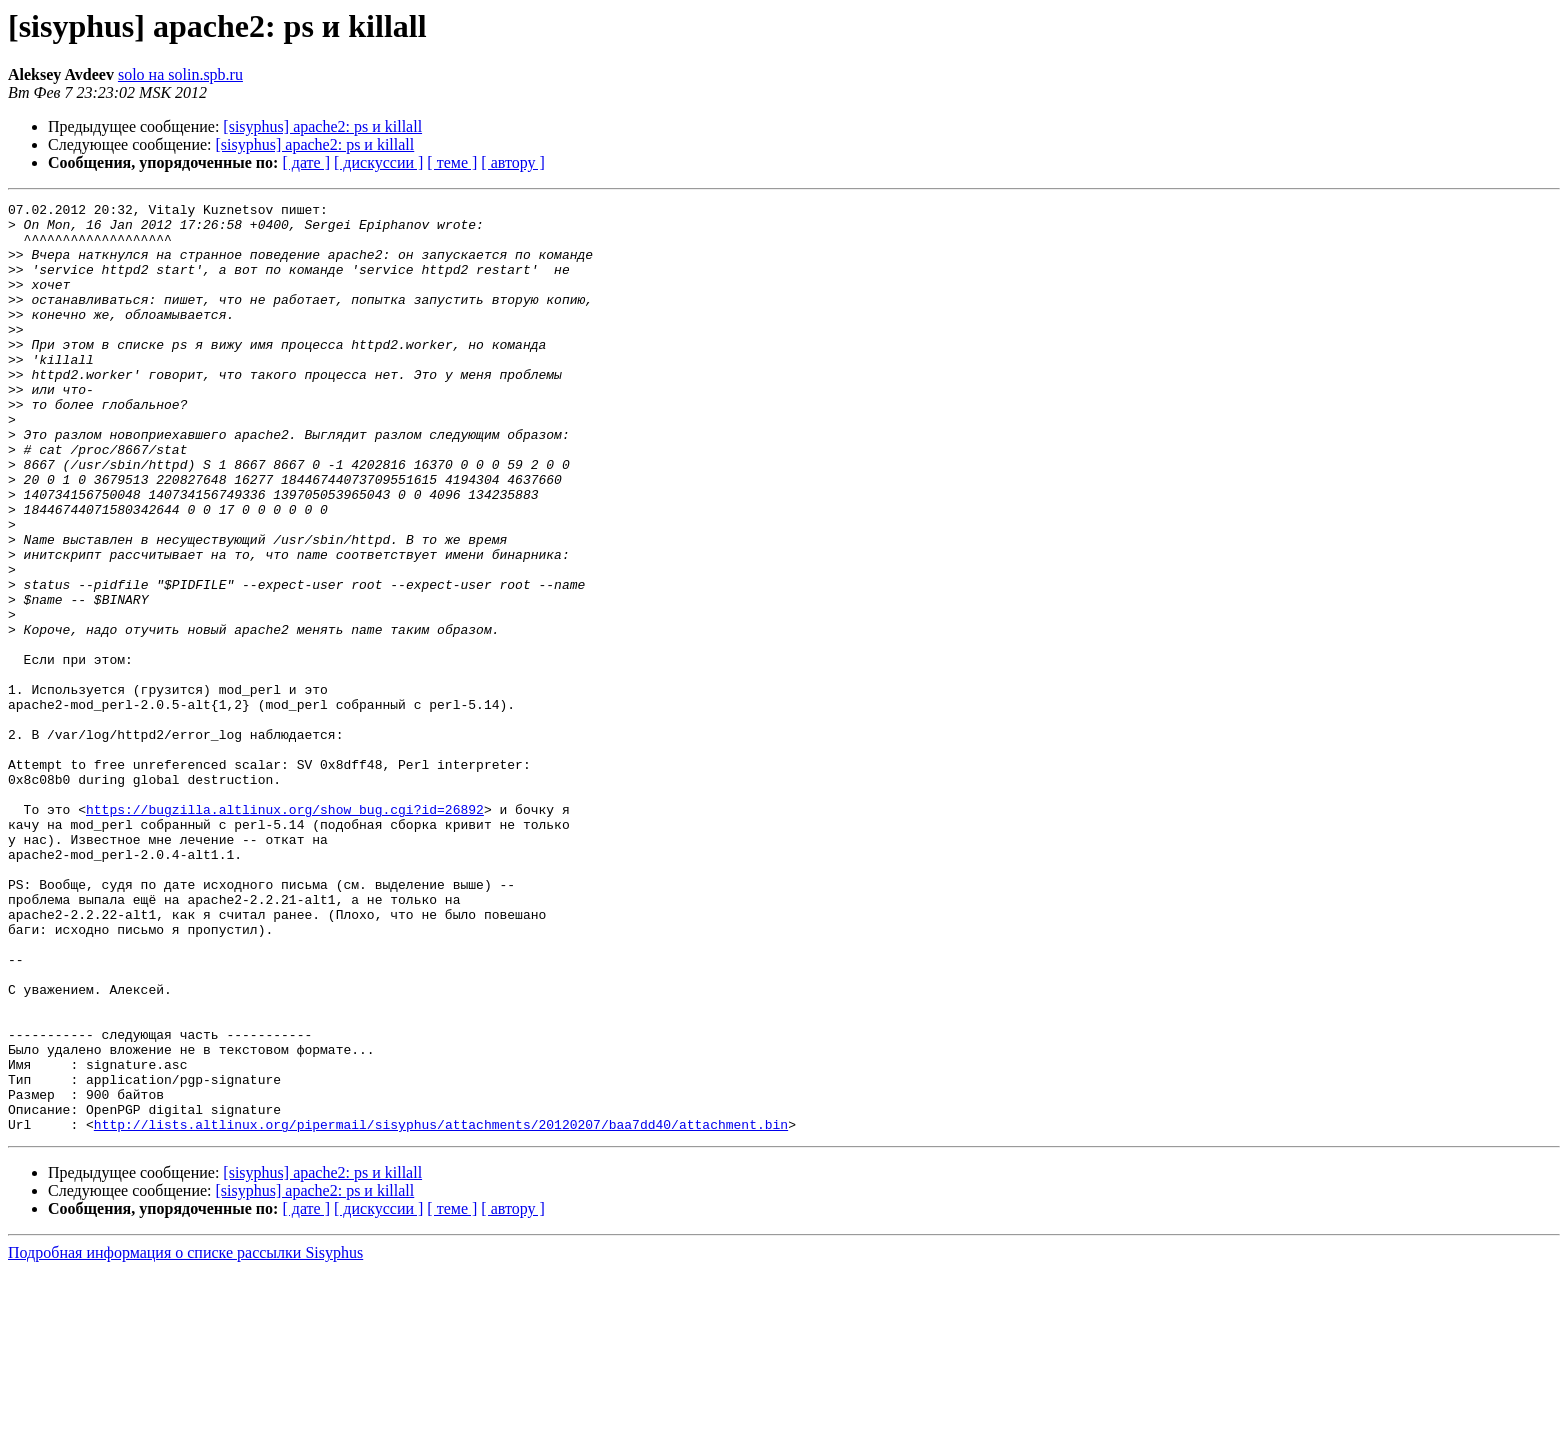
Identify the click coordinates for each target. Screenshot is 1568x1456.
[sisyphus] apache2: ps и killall (322, 126)
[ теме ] (452, 162)
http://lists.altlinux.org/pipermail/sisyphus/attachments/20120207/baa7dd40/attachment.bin (441, 1310)
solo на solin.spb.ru (180, 74)
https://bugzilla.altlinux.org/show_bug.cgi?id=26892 (285, 932)
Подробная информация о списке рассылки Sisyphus (185, 1438)
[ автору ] (512, 162)
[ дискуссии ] (378, 162)
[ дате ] (306, 162)
